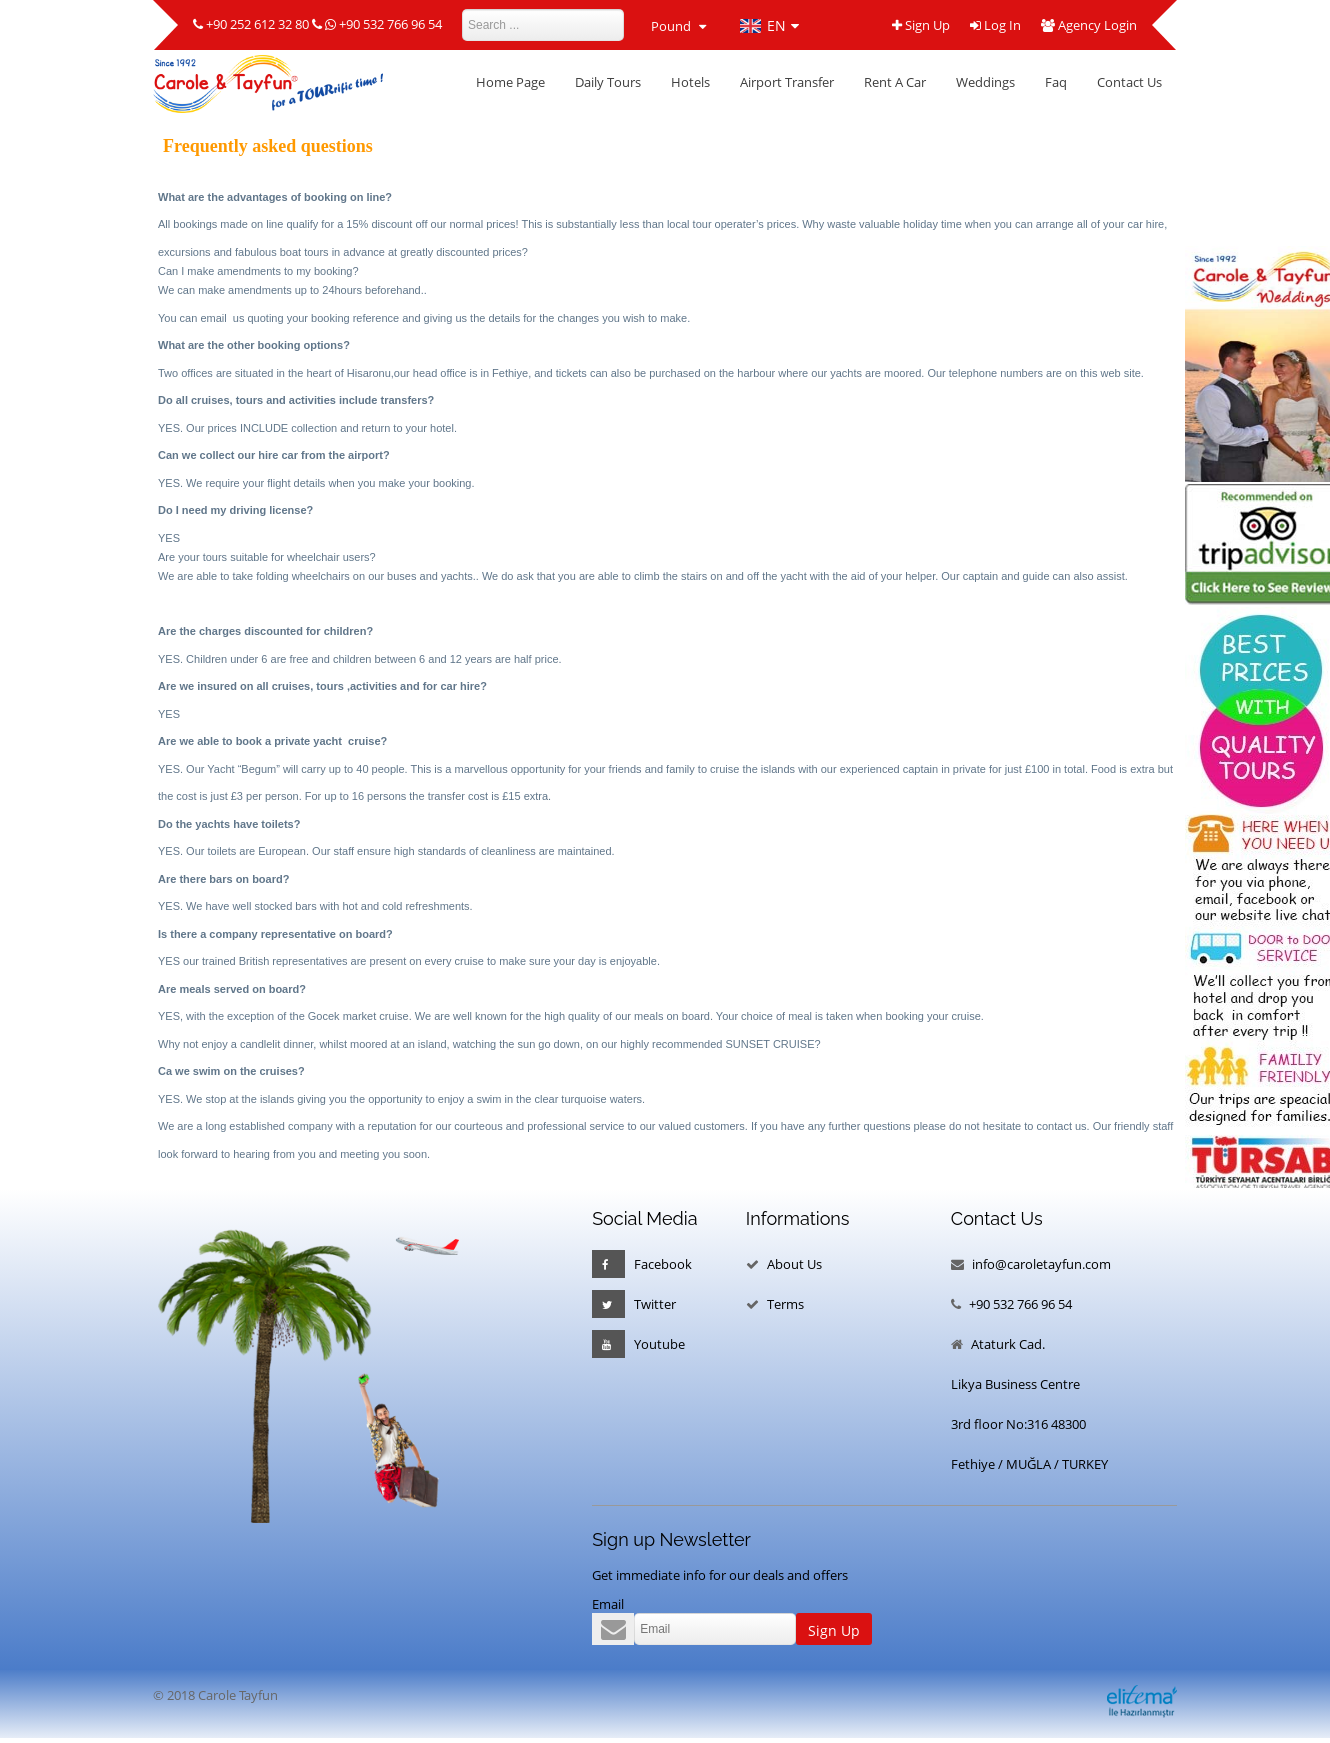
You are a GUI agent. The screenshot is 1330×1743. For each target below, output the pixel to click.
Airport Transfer (787, 82)
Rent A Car (895, 82)
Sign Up (921, 25)
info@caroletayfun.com (1041, 1264)
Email (608, 1604)
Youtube (638, 1344)
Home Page (510, 82)
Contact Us (1129, 82)
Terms (785, 1304)
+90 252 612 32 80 (257, 24)
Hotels (690, 82)
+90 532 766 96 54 (390, 24)
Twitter (634, 1304)
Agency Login (1089, 25)
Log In (995, 25)
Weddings (985, 82)
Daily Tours (608, 82)
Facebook (642, 1264)
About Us (794, 1264)
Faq (1056, 82)
